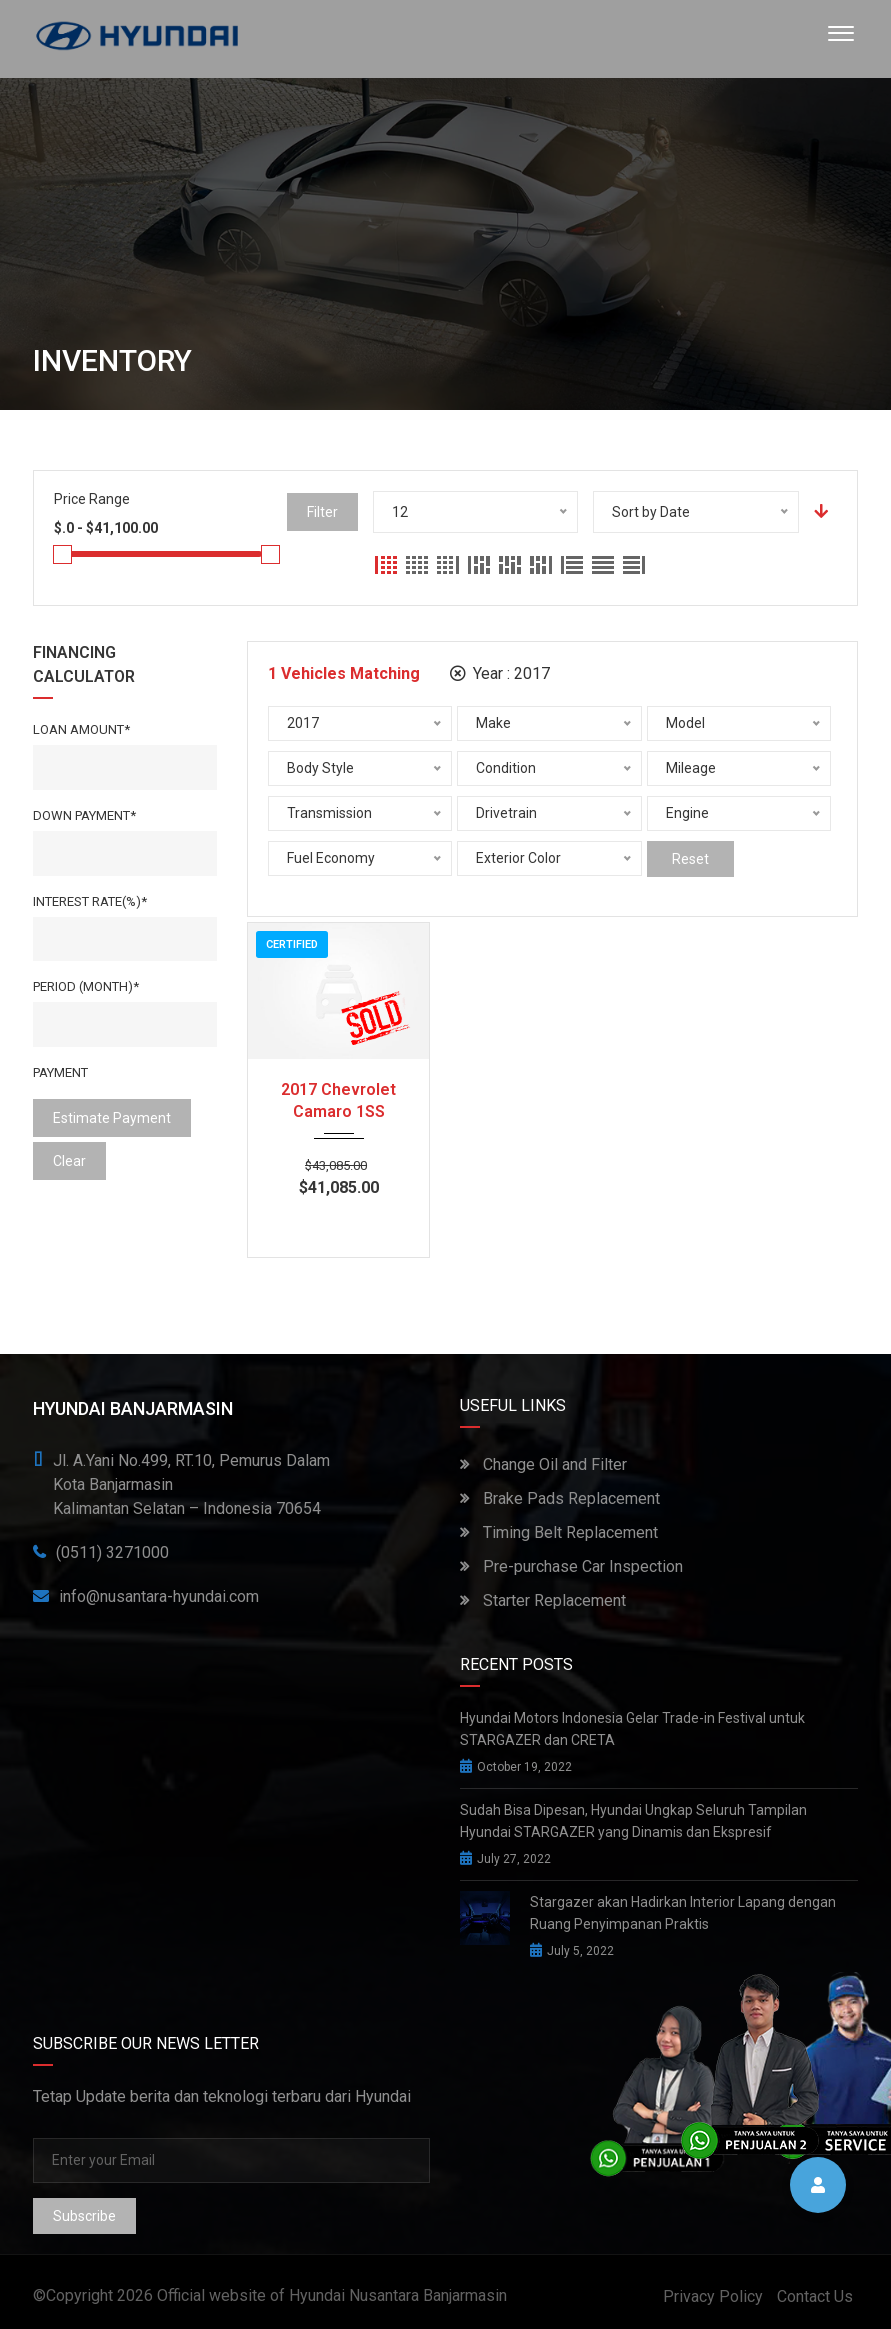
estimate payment (112, 1118)
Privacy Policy (713, 2296)
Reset (690, 859)
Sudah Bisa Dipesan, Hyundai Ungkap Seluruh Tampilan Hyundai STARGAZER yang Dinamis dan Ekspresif (633, 1821)
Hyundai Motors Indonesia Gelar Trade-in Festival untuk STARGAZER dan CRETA (632, 1729)
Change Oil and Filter (543, 1464)
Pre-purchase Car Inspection (571, 1566)
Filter (322, 512)
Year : (500, 673)
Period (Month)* (86, 986)
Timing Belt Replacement (559, 1532)
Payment (60, 1072)
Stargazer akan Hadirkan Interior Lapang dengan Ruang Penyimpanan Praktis (683, 1913)
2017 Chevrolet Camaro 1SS (338, 1100)
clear (69, 1161)
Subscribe (84, 2216)
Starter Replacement (543, 1600)
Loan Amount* (81, 729)
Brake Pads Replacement (560, 1498)
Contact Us (815, 2296)
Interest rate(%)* (90, 901)
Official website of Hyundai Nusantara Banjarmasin (332, 2295)
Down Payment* (84, 815)
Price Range (92, 499)
